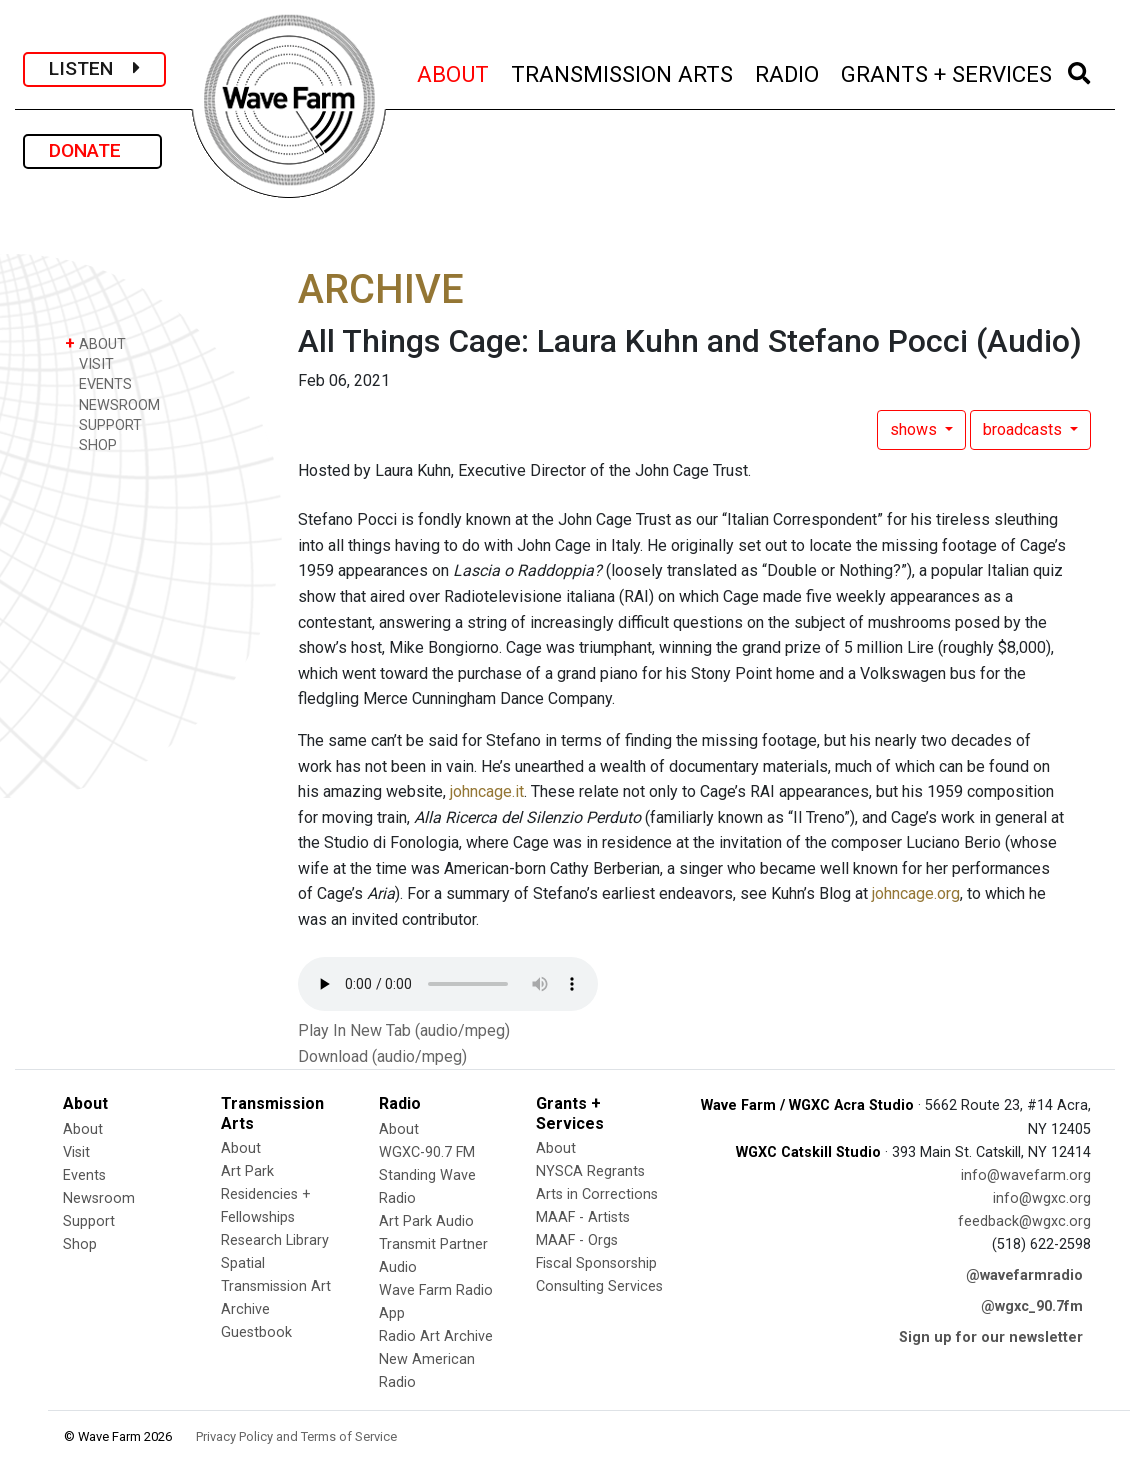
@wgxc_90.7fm (1032, 1306)
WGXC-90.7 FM (427, 1152)
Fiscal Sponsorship (596, 1263)
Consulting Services (599, 1286)
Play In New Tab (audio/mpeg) (404, 1030)
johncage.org (916, 893)
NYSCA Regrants (590, 1171)
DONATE (92, 150)
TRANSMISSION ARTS (623, 71)
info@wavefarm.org (1026, 1175)
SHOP (91, 444)
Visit (76, 1152)
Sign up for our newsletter (991, 1337)
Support (89, 1221)
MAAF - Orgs (577, 1240)
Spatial (243, 1263)
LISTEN (94, 68)
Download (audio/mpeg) (382, 1056)
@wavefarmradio (1024, 1275)
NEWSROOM (112, 404)
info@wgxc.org (1042, 1198)
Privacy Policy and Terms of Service (296, 1436)
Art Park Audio (426, 1221)
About (83, 1129)
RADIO (788, 71)
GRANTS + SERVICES (947, 71)
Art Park (247, 1171)
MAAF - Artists (583, 1217)
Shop (80, 1244)
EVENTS (98, 383)
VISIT (89, 363)
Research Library (275, 1240)
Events (84, 1175)
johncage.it (487, 791)
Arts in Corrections (597, 1194)
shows (915, 429)
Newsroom (99, 1198)
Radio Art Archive (436, 1336)
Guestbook (256, 1332)
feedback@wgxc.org (1024, 1221)
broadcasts (1024, 429)
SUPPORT (103, 424)
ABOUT (454, 71)
